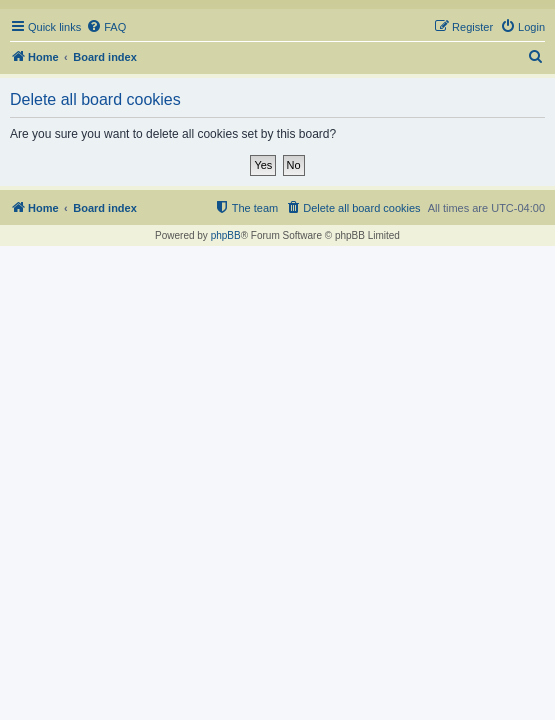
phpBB (226, 235)
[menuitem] (106, 27)
